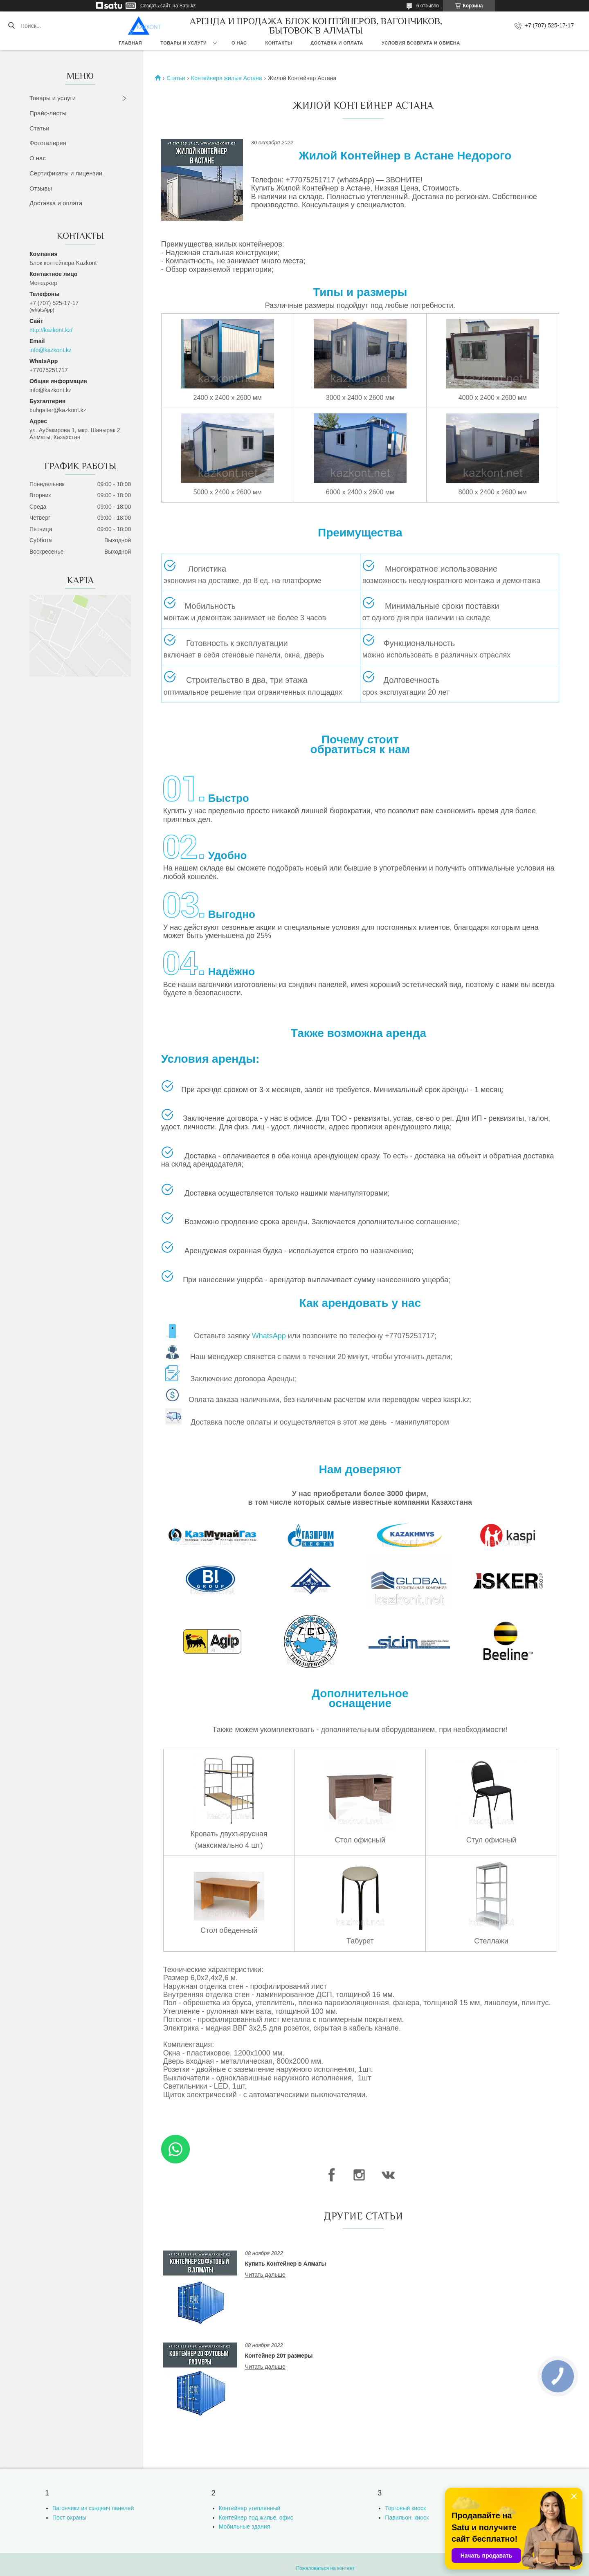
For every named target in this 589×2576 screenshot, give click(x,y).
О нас (239, 42)
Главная (130, 42)
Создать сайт (155, 6)
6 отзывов (427, 6)
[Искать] (11, 25)
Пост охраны (69, 2517)
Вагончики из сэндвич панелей (93, 2508)
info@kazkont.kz (50, 350)
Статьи (39, 128)
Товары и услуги (183, 42)
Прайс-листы (48, 113)
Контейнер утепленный (250, 2508)
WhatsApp (269, 1336)
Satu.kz (329, 2561)
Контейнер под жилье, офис (256, 2517)
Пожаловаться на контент (325, 2568)
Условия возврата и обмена (421, 42)
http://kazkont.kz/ (50, 330)
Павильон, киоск (407, 2517)
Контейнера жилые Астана (226, 78)
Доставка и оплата (336, 42)
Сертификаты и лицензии (65, 173)
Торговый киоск (405, 2508)
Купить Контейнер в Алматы (285, 2263)
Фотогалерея (47, 142)
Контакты (278, 42)
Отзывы (40, 188)
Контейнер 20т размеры (279, 2355)
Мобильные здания (244, 2526)
